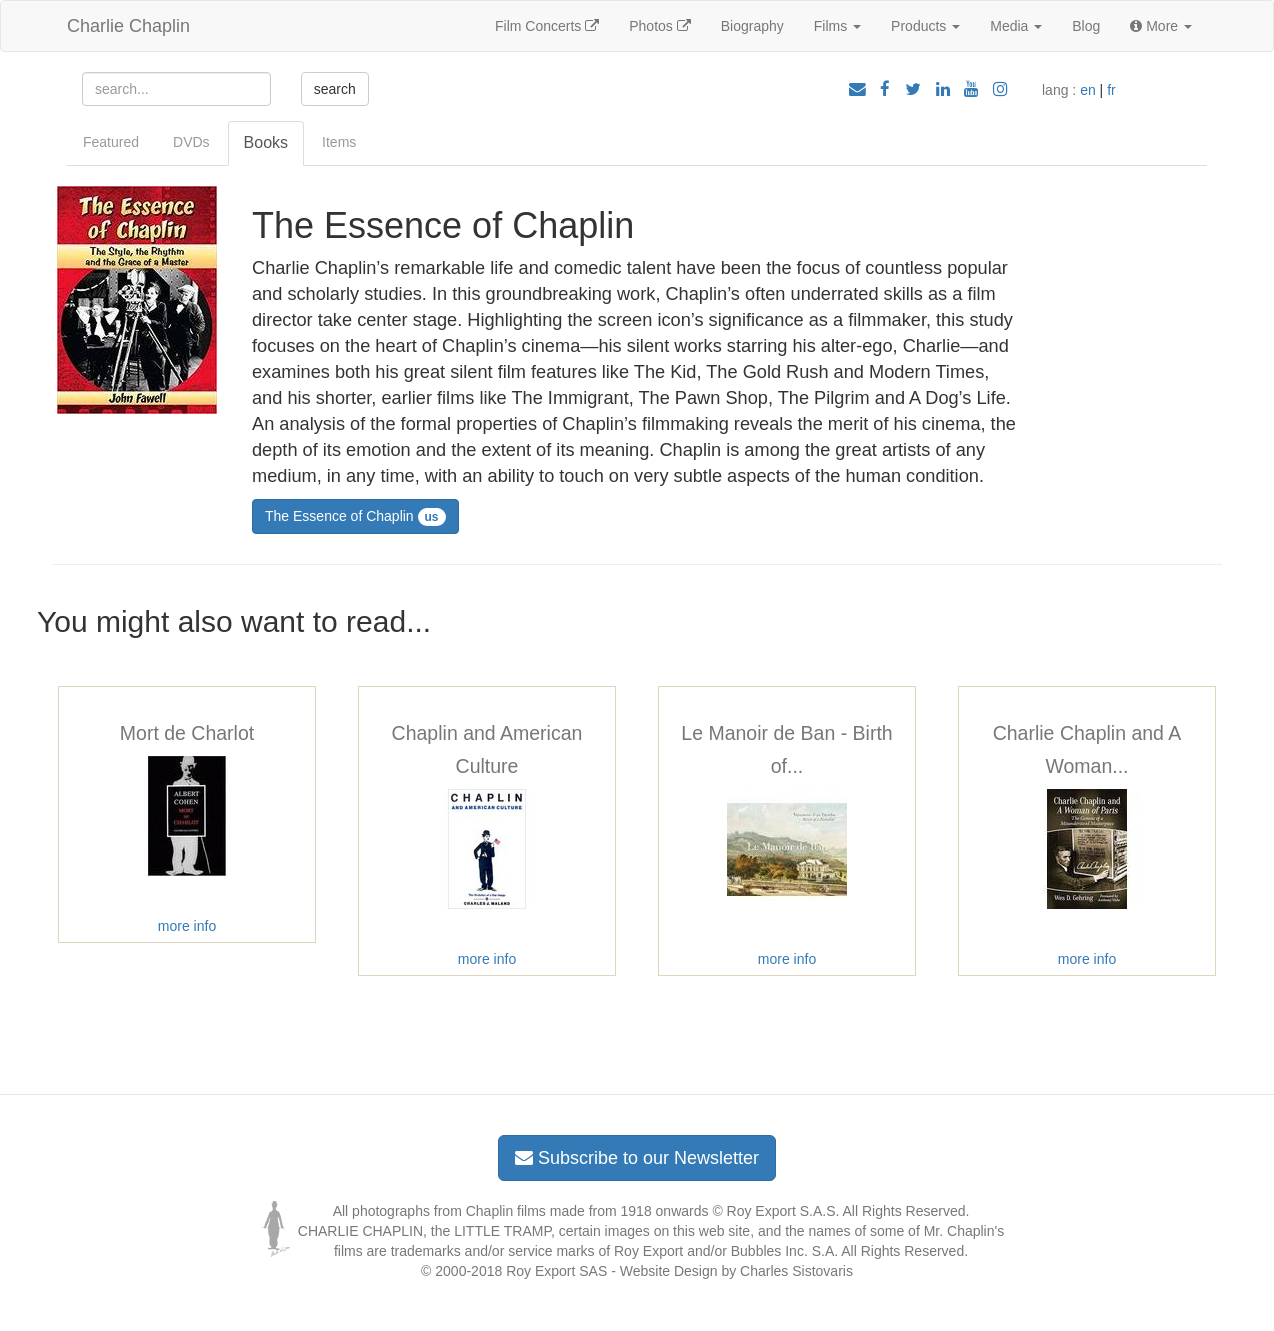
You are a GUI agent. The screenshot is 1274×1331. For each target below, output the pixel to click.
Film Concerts (547, 26)
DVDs (191, 142)
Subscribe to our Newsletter (637, 1158)
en (1088, 90)
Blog (1086, 26)
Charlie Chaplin (128, 26)
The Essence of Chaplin (355, 517)
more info (187, 926)
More (1161, 26)
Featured (111, 142)
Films (837, 26)
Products (925, 26)
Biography (752, 26)
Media (1016, 26)
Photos (659, 26)
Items (339, 142)
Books (266, 142)
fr (1111, 90)
